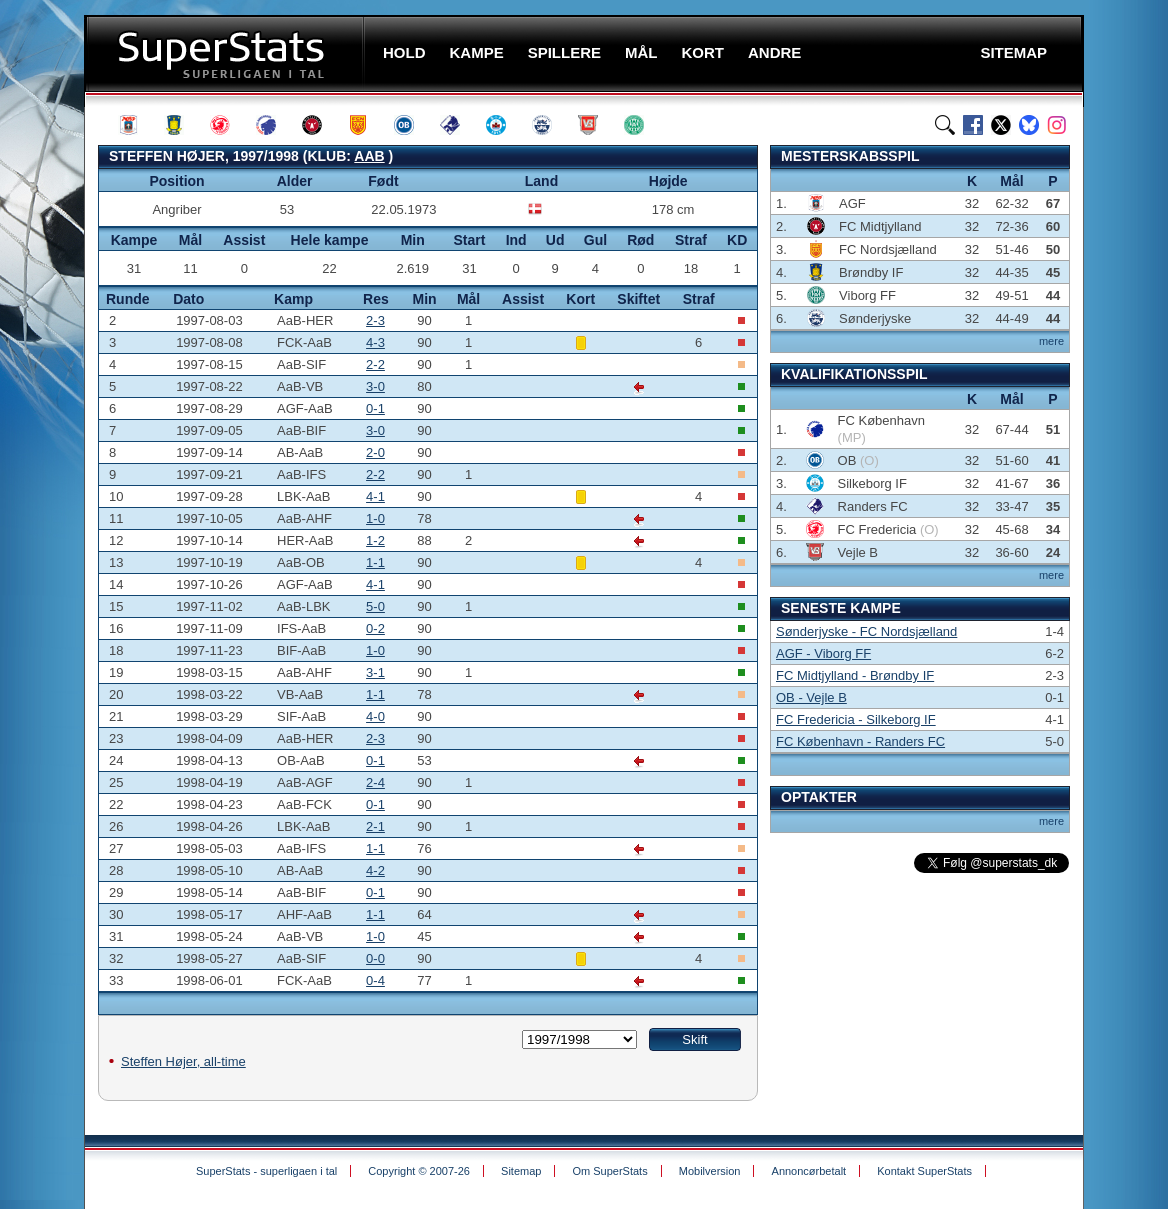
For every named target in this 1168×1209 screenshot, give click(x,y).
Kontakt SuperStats (924, 1171)
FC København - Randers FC (860, 741)
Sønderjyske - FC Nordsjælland (866, 631)
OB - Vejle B (811, 697)
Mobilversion (710, 1171)
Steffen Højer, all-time (183, 1061)
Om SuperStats (609, 1171)
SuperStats (226, 53)
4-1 (375, 496)
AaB (369, 156)
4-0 (375, 716)
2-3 (375, 320)
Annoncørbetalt (809, 1171)
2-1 (375, 826)
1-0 (375, 518)
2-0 (375, 452)
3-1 (375, 672)
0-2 (375, 628)
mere (1051, 341)
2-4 (375, 782)
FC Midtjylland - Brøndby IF (855, 675)
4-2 (375, 870)
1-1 (375, 562)
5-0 (375, 606)
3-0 (375, 386)
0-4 (375, 980)
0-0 (375, 958)
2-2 (375, 364)
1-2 (375, 540)
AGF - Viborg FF (823, 653)
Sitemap (521, 1171)
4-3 (375, 342)
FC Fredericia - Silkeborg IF (856, 719)
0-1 (375, 408)
